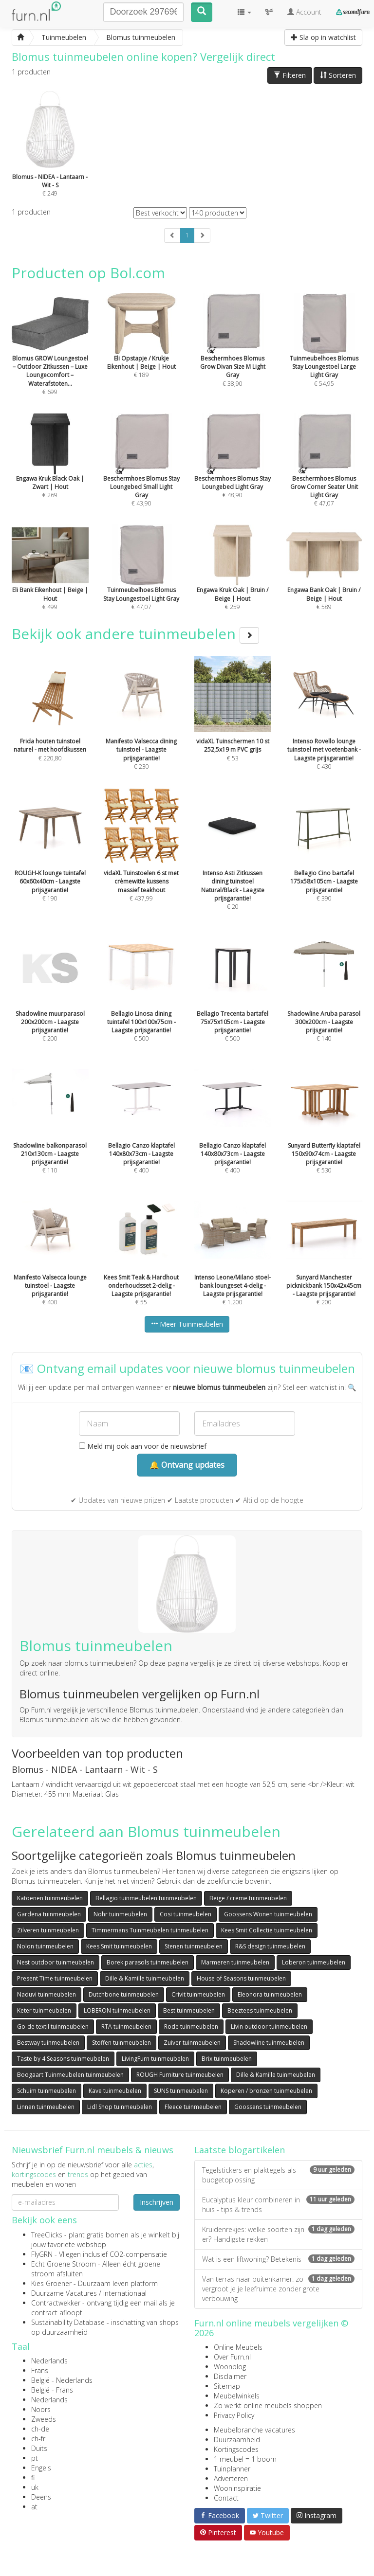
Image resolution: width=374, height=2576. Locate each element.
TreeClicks (46, 2234)
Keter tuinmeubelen (44, 2010)
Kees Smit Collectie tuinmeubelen (266, 1930)
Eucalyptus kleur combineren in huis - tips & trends (278, 2204)
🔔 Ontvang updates (187, 1464)
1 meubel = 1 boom (245, 2459)
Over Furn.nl (232, 2356)
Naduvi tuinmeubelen (46, 1994)
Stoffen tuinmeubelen (121, 2042)
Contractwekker (55, 2302)
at (34, 2506)
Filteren (290, 75)
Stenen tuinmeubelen (194, 1946)
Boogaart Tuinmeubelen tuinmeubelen (70, 2075)
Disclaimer (230, 2376)
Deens (41, 2497)
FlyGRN (42, 2254)
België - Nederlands (62, 2380)
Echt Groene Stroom (63, 2264)
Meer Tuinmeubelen (187, 1324)
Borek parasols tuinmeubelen (147, 1962)
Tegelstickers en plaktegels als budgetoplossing (278, 2174)
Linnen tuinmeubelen (46, 2107)
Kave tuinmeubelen (115, 2091)
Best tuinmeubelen (189, 2010)
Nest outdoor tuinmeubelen (55, 1962)
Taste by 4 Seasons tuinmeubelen (63, 2058)
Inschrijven (156, 2202)
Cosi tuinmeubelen (185, 1914)
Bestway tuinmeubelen (48, 2042)
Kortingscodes (236, 2449)
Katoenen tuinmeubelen (50, 1898)
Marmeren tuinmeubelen (235, 1962)
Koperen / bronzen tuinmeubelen (266, 2091)
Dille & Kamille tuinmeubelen (144, 1978)
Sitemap (227, 2386)
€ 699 (50, 357)
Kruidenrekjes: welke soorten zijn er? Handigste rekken (278, 2234)
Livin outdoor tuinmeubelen (269, 2026)
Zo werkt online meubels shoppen (268, 2405)
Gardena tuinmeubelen (49, 1914)
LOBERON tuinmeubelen (117, 2010)
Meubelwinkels (237, 2395)
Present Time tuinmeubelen (55, 1978)
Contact (226, 2498)
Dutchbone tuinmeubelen (124, 1994)
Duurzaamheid (237, 2439)
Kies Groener (51, 2283)
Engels (41, 2467)
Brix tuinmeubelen (227, 2058)
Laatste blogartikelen (239, 2150)
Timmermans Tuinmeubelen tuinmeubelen (150, 1930)
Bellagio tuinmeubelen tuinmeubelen (146, 1898)
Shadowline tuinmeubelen (268, 2042)
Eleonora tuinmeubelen (270, 1994)
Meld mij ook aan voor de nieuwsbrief (142, 1446)
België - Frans (52, 2390)
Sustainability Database (68, 2322)
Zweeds (43, 2419)
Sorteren (338, 75)
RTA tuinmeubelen (126, 2026)
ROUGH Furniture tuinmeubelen (180, 2075)
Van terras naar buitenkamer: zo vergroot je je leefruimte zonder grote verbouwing (278, 2288)
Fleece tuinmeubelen (193, 2107)
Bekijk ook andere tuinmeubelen (135, 634)
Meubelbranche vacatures (254, 2429)
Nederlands (49, 2360)
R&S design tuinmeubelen (270, 1946)
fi (33, 2477)
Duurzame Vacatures (64, 2293)
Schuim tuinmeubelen (46, 2091)
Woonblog (230, 2366)
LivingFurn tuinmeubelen (155, 2058)
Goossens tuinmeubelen (267, 2107)
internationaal (125, 2293)
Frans (39, 2370)
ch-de (40, 2428)
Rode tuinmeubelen (191, 2026)
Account (304, 12)
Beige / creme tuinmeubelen (248, 1898)
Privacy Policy (234, 2415)
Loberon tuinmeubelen (313, 1962)
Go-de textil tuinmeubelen (53, 2026)
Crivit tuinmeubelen (198, 1994)
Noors (41, 2409)
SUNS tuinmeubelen (181, 2091)
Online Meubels (238, 2347)
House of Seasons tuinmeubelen (241, 1978)
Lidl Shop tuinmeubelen (119, 2107)
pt (34, 2458)
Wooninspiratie (237, 2488)
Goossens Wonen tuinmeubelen (268, 1914)
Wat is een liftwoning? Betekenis (278, 2259)
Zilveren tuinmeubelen (48, 1930)
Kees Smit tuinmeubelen (119, 1946)
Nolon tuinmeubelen (45, 1946)
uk (34, 2487)
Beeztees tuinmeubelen (259, 2010)
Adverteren (231, 2478)
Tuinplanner (232, 2468)
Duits (39, 2448)
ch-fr (38, 2438)
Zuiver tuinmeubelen (192, 2042)
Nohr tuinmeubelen (120, 1914)
